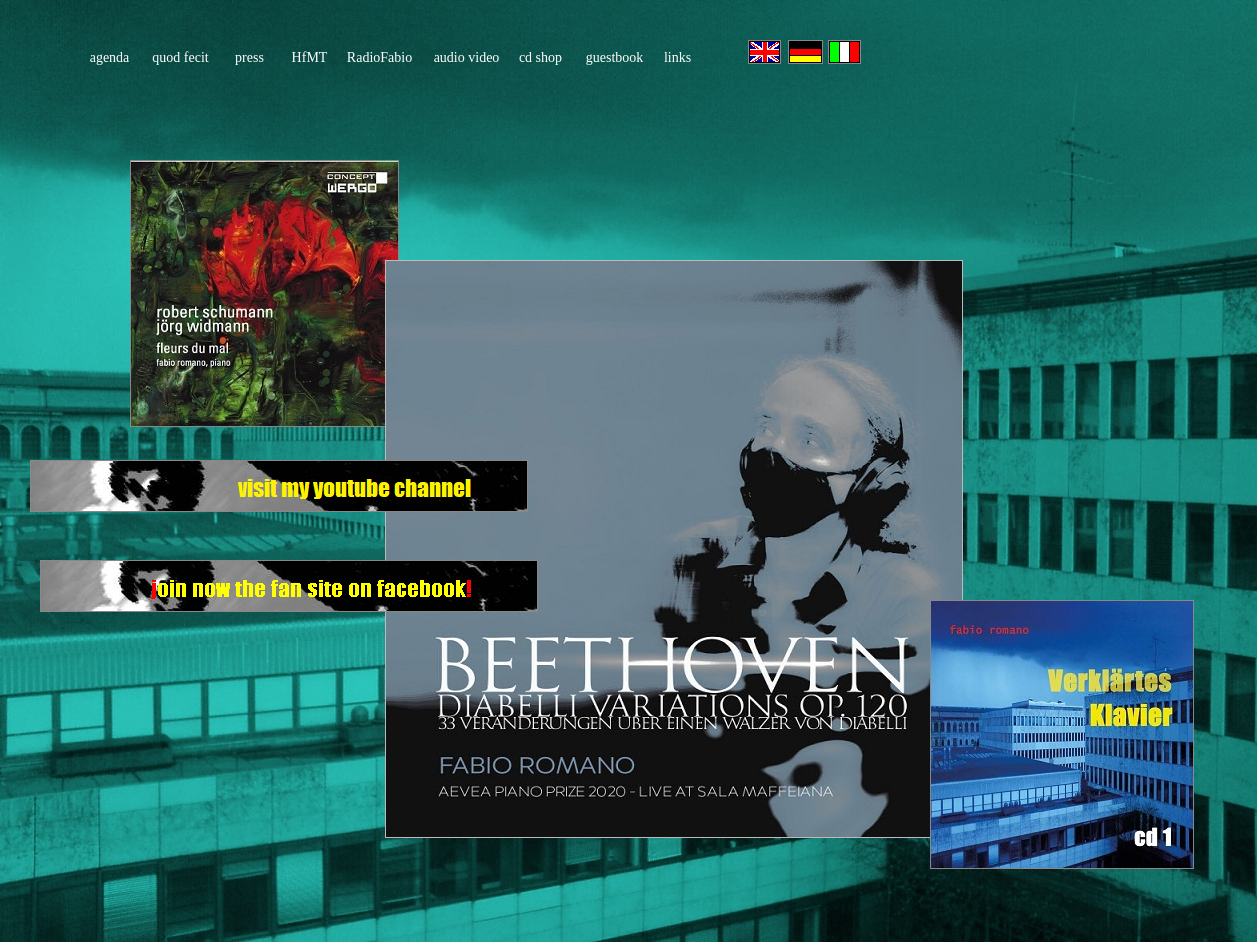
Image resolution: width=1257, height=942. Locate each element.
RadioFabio (379, 57)
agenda (110, 57)
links (677, 57)
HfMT (310, 57)
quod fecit (180, 57)
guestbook (615, 57)
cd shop (540, 57)
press (249, 57)
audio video (467, 57)
